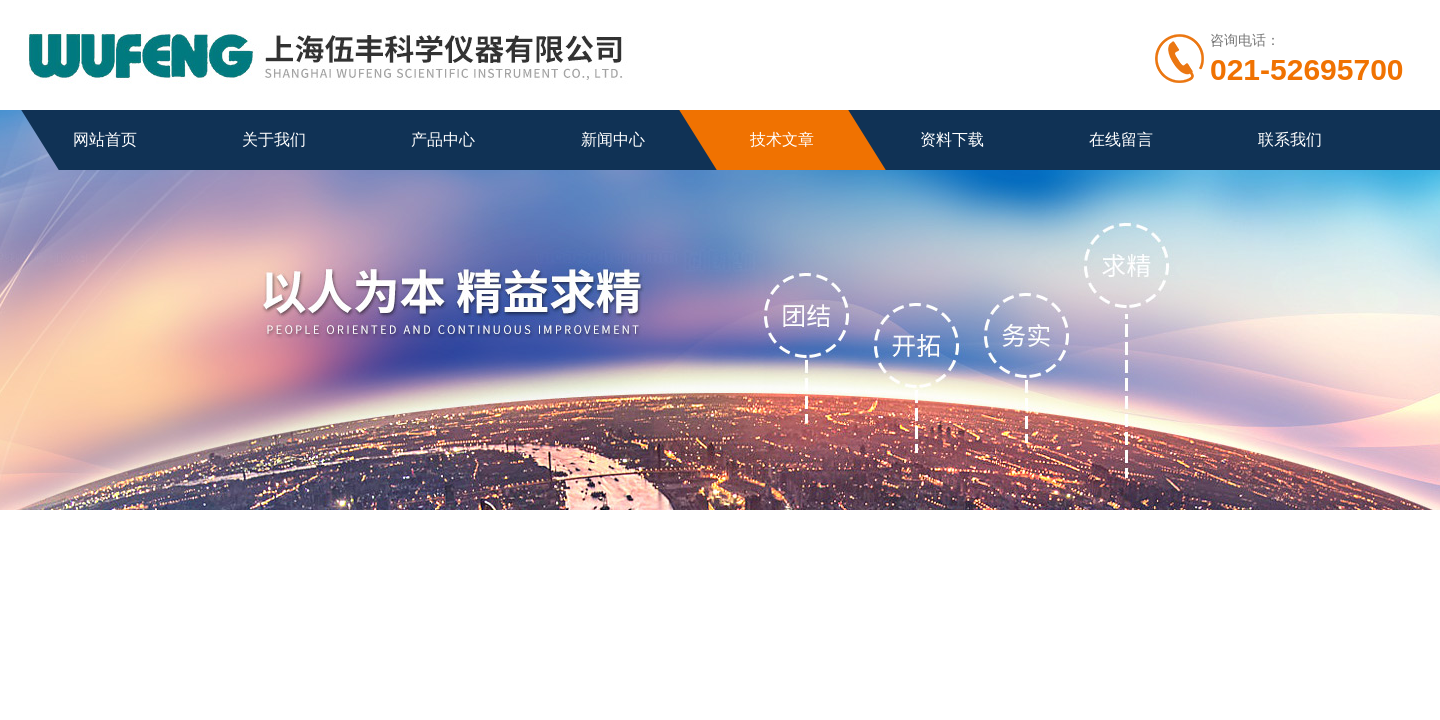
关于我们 (274, 139)
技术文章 (782, 139)
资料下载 (952, 139)
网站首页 (105, 139)
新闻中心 (613, 139)
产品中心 (443, 139)
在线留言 (1121, 139)
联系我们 (1290, 139)
